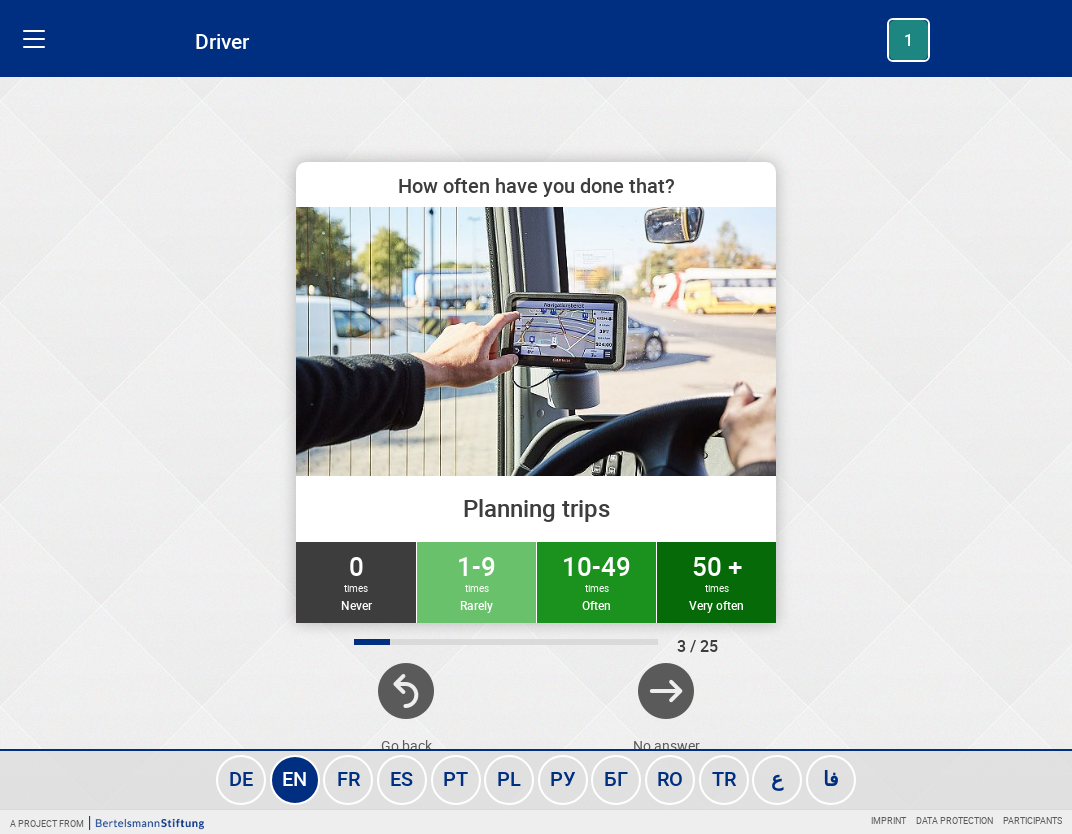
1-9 (476, 581)
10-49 (596, 581)
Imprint (888, 820)
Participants (1032, 820)
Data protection (954, 820)
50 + (716, 581)
